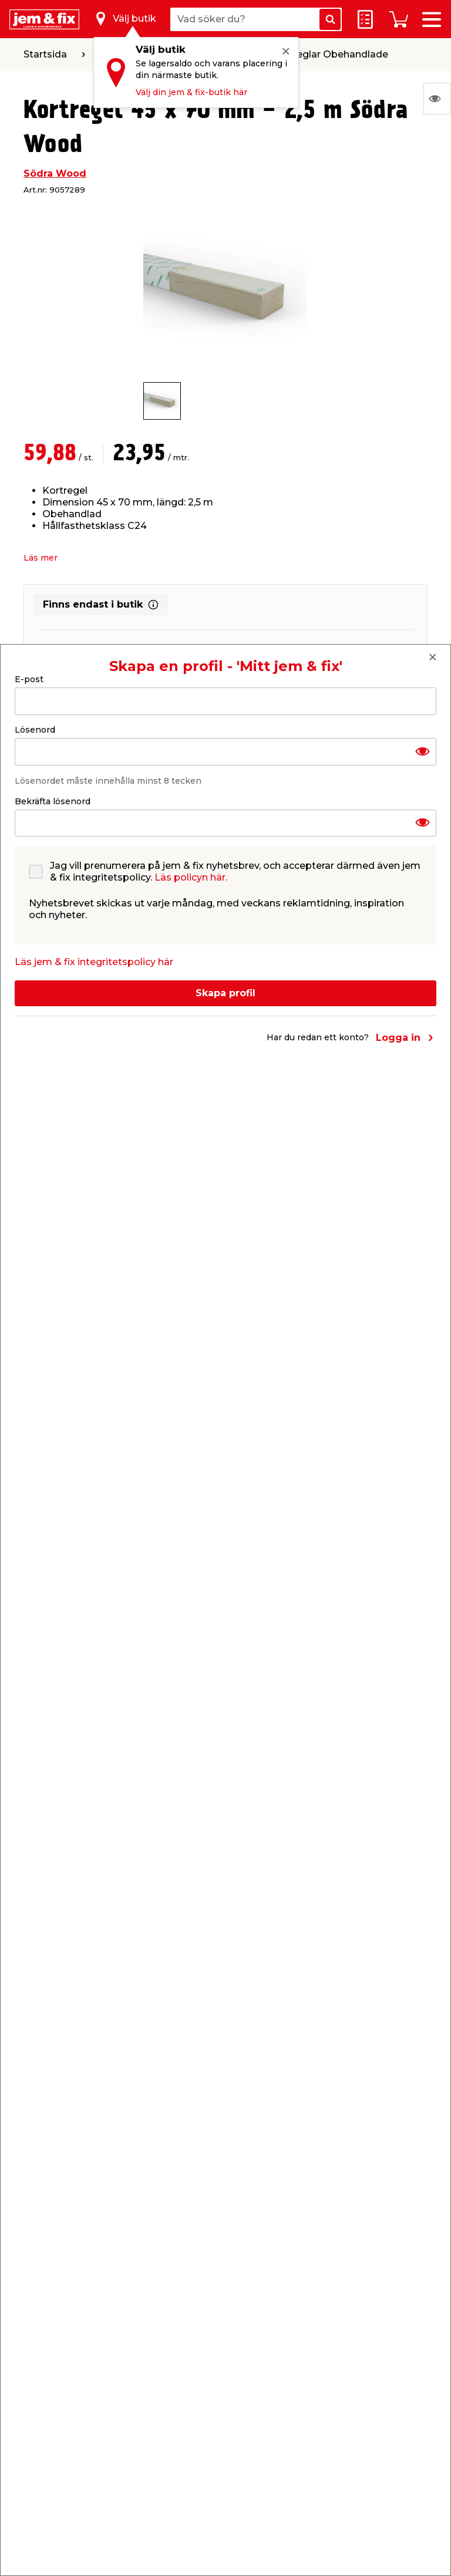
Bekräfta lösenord (52, 801)
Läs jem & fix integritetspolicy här (94, 961)
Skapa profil (225, 993)
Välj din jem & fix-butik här (191, 92)
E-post (29, 679)
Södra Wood (54, 173)
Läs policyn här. (190, 877)
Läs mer (40, 557)
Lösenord (35, 729)
